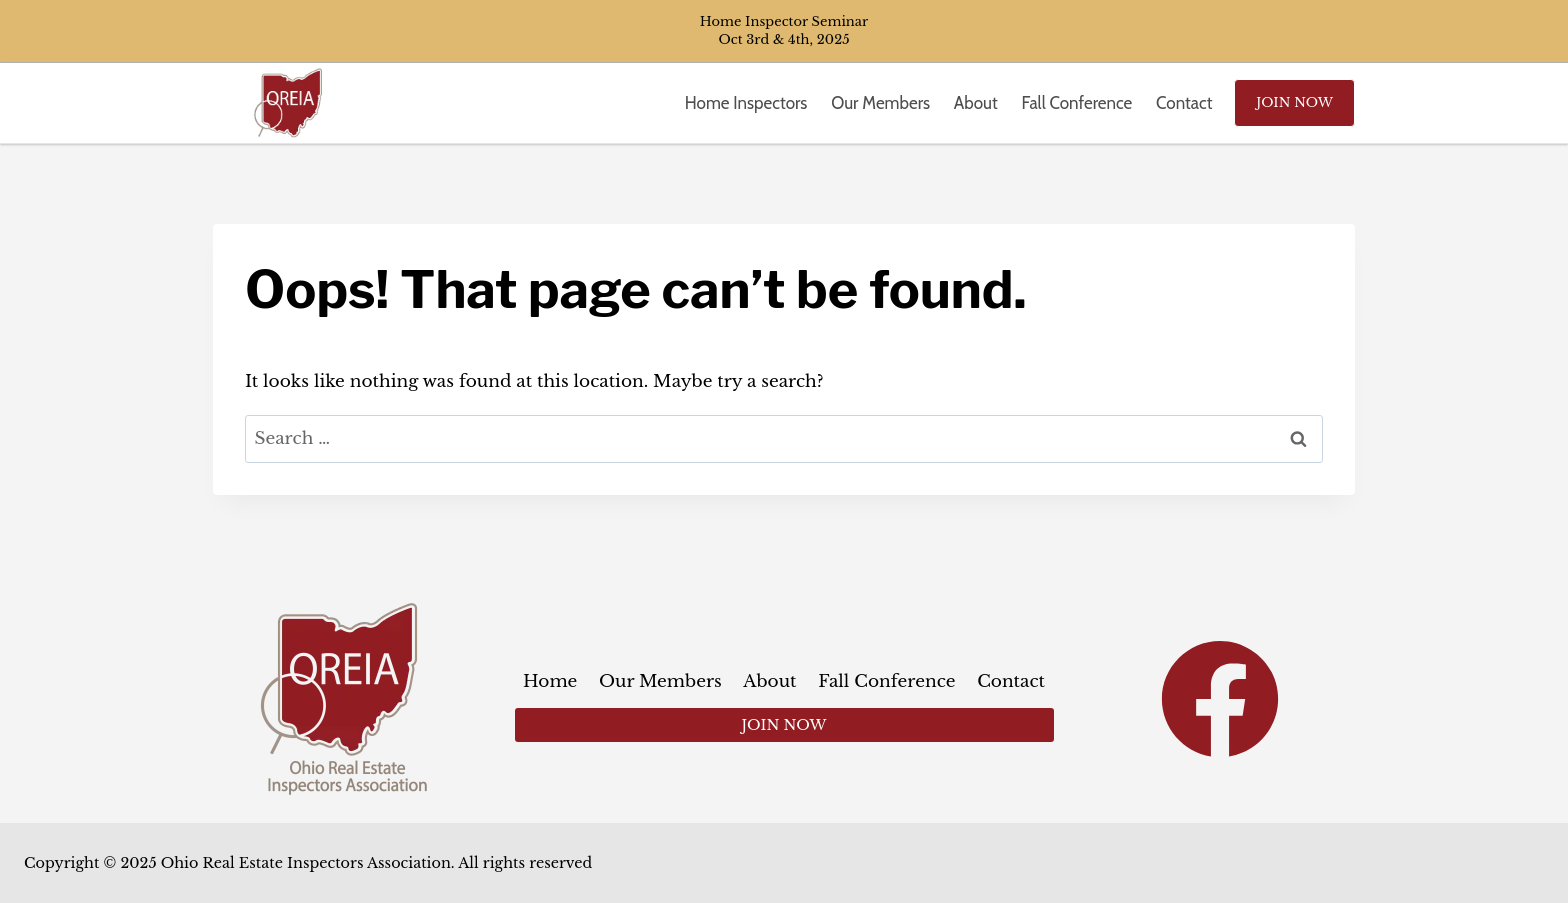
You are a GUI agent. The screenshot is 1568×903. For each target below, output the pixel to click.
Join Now (1294, 102)
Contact (1184, 103)
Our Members (880, 103)
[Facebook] (1220, 699)
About (976, 103)
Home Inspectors (746, 103)
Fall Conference (1077, 103)
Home (550, 681)
